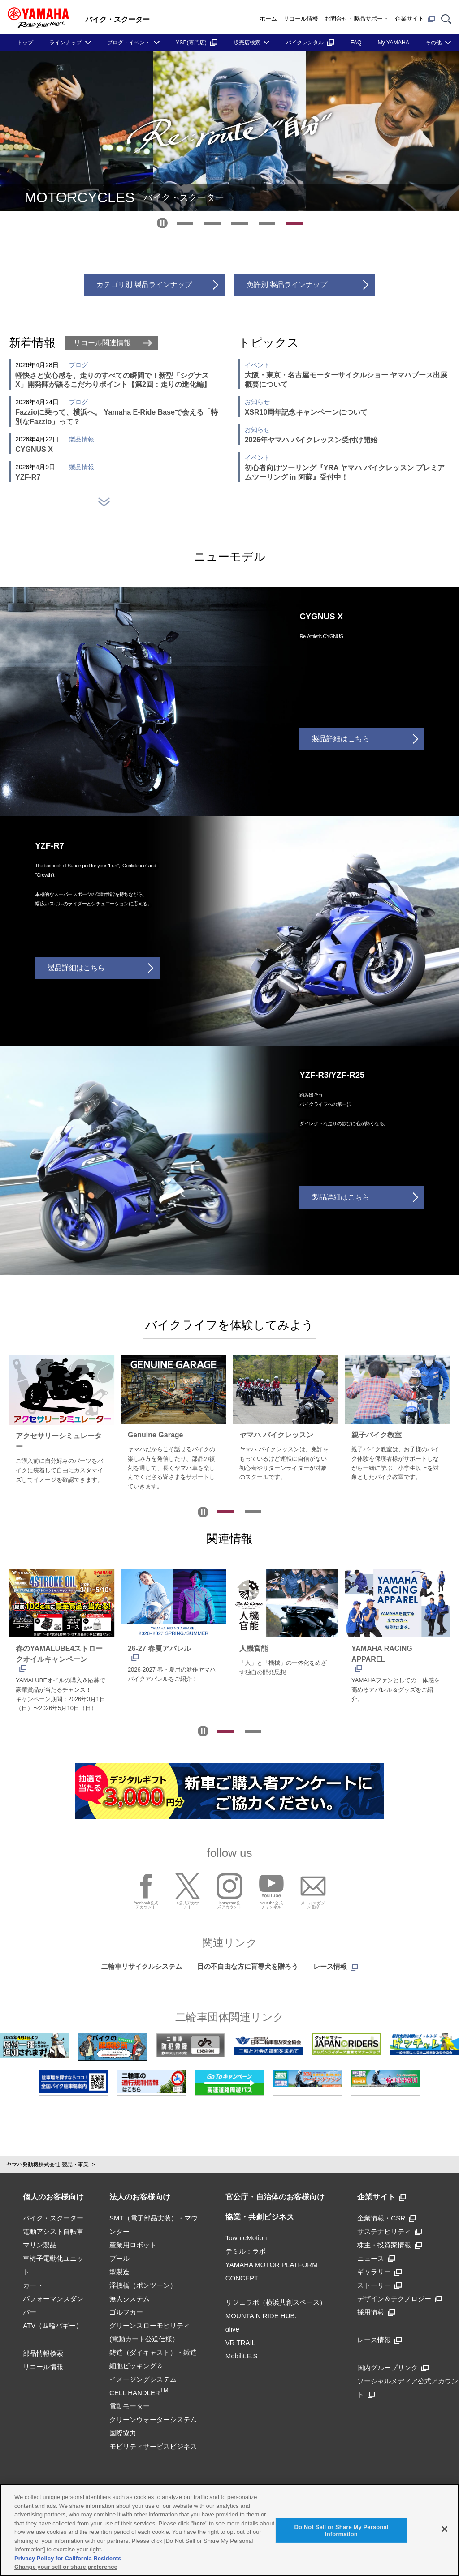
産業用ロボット (132, 2243)
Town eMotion (246, 2236)
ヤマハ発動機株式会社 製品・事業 (47, 2163)
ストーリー (379, 2283)
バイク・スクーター (53, 2216)
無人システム (129, 2297)
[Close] (445, 2529)
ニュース (376, 2256)
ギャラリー (379, 2270)
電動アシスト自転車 (53, 2229)
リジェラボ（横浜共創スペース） (275, 2300)
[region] (229, 2530)
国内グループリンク (393, 2366)
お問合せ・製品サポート (357, 18)
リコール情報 (300, 18)
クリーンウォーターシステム (153, 2418)
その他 (433, 42)
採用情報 (376, 2310)
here (199, 2523)
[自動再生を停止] (162, 223)
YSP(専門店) (196, 42)
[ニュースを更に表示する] (104, 501)
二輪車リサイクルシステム (141, 1964)
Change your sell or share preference (65, 2566)
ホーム (268, 18)
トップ (25, 42)
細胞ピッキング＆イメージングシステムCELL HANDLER (143, 2377)
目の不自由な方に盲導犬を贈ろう (247, 1964)
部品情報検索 (43, 2351)
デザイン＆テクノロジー (399, 2297)
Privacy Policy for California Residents (67, 2558)
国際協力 (122, 2431)
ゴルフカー (126, 2310)
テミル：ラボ (245, 2249)
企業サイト (415, 18)
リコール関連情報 (102, 343)
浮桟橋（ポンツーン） (143, 2283)
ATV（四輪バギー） (52, 2323)
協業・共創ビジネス (259, 2215)
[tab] (185, 223)
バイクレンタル (310, 42)
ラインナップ (65, 42)
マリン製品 (39, 2243)
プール (119, 2256)
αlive (232, 2327)
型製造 (119, 2270)
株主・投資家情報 (389, 2243)
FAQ (356, 42)
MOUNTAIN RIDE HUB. (261, 2314)
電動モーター (129, 2404)
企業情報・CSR (386, 2216)
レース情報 (335, 1965)
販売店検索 (247, 42)
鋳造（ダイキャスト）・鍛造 (153, 2350)
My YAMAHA (393, 42)
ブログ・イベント (128, 42)
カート (33, 2283)
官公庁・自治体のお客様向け (275, 2195)
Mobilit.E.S (241, 2354)
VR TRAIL (240, 2341)
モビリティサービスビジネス (153, 2444)
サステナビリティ (389, 2229)
